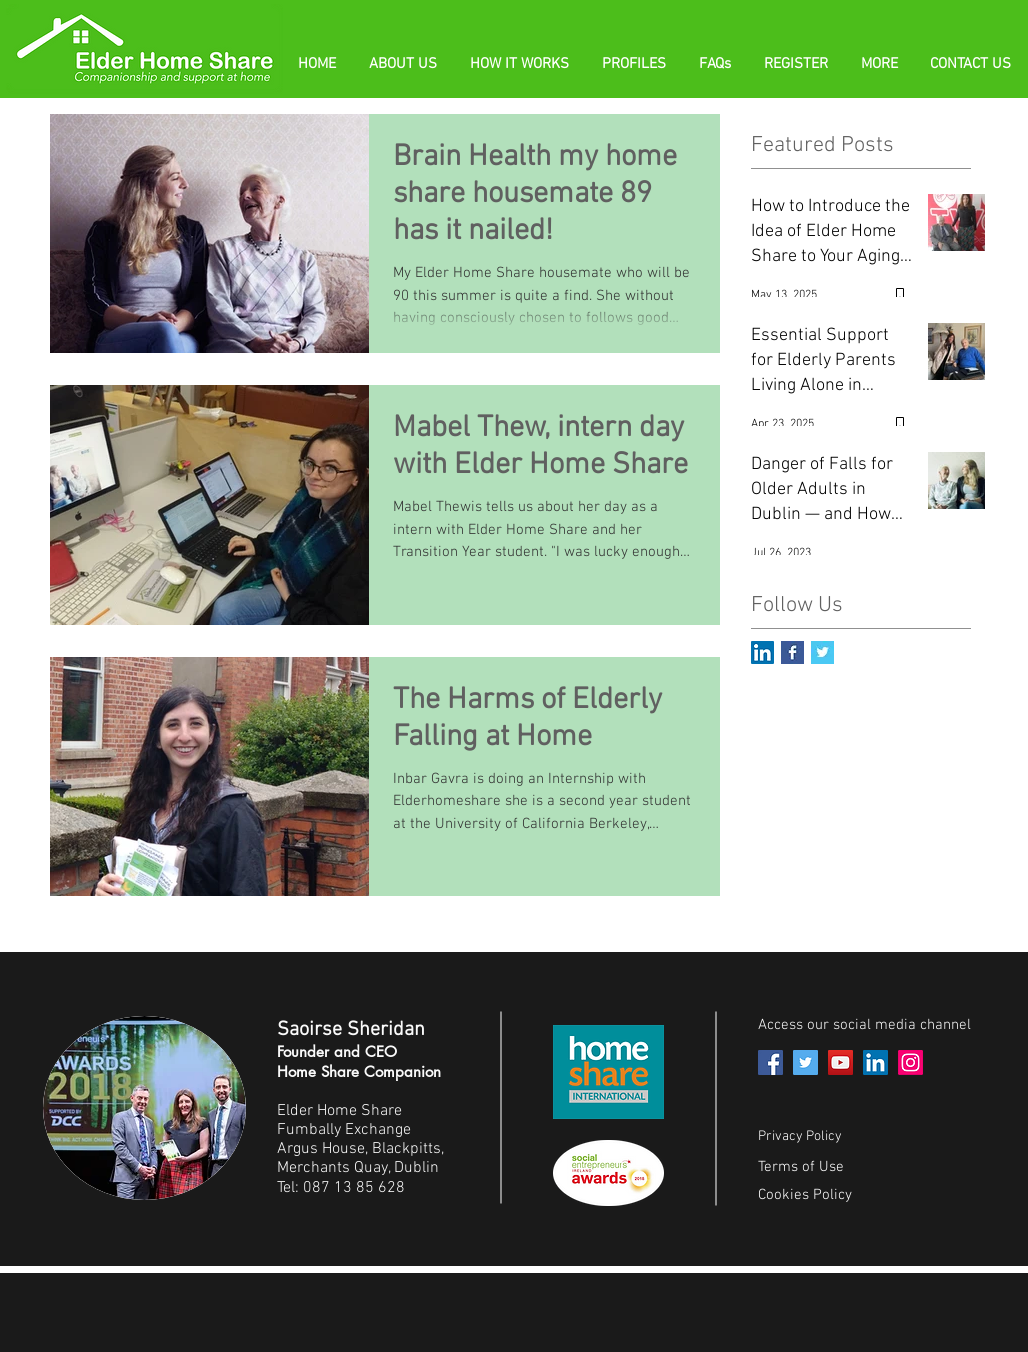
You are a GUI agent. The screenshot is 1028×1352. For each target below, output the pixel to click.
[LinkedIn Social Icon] (762, 652)
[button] (716, 64)
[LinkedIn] (875, 1062)
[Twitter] (805, 1062)
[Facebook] (770, 1062)
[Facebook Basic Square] (792, 652)
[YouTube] (840, 1062)
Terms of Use (801, 1167)
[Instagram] (910, 1062)
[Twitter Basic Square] (822, 652)
